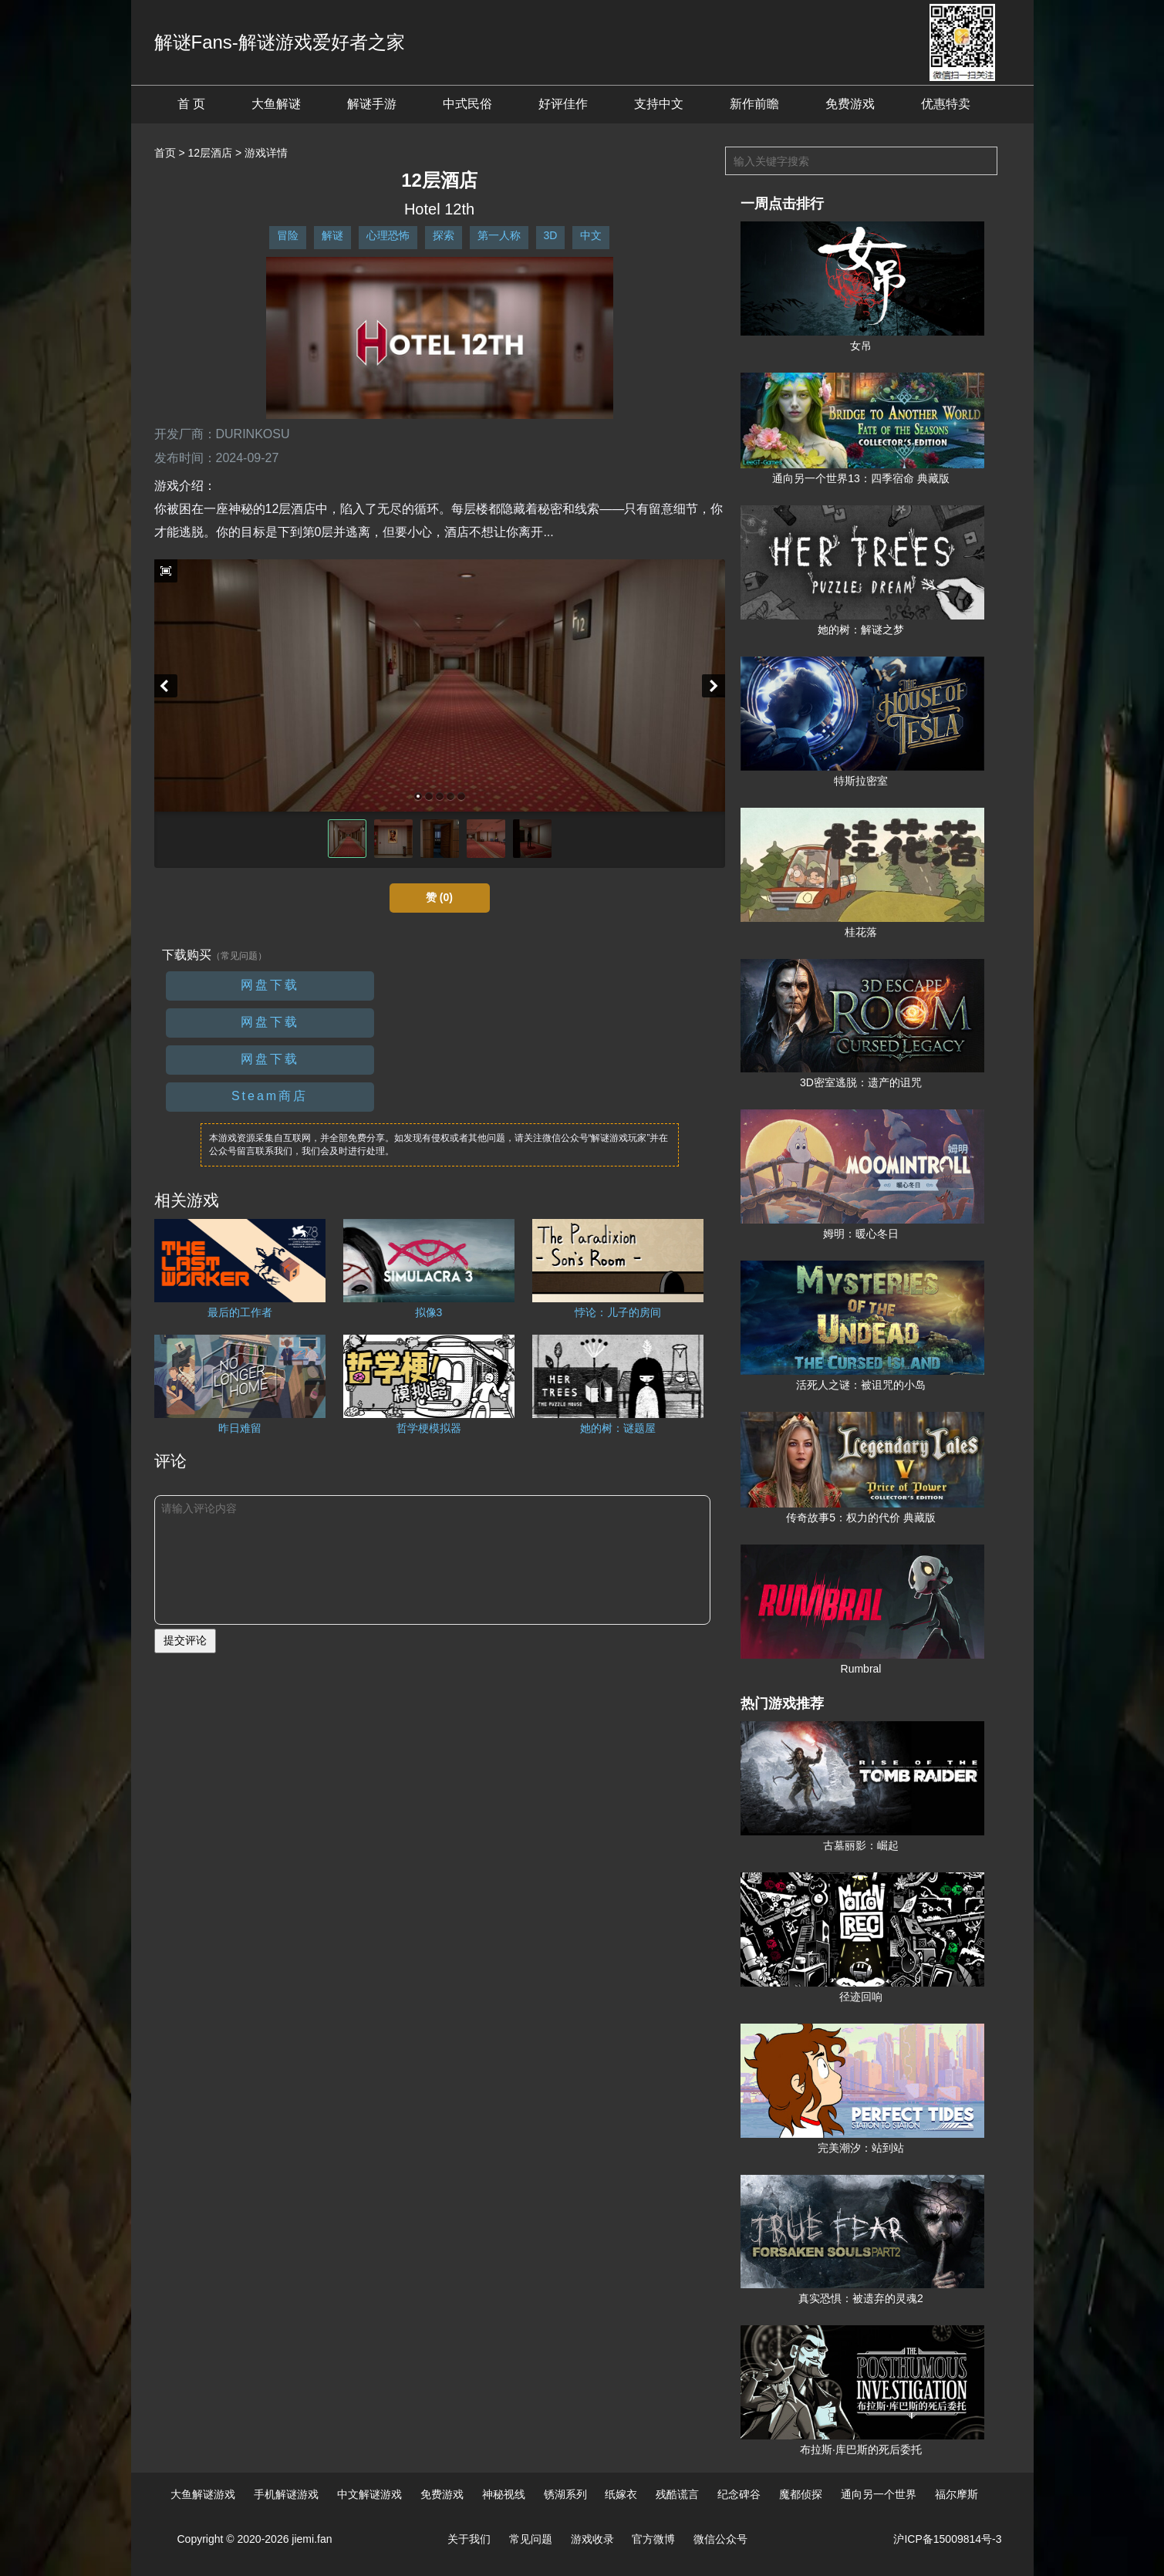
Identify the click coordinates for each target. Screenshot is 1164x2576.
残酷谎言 (677, 2494)
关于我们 (469, 2539)
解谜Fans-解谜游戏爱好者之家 (279, 42)
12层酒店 (209, 153)
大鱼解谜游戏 (202, 2494)
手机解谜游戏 (286, 2494)
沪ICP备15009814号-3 (947, 2539)
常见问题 (530, 2539)
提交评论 (185, 1640)
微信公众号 (720, 2539)
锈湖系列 (565, 2494)
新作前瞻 (754, 103)
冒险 (288, 235)
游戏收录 (592, 2539)
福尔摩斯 (956, 2494)
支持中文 (658, 103)
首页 (165, 153)
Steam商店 (269, 1095)
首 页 (191, 103)
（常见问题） (239, 955)
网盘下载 (270, 984)
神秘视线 (503, 2494)
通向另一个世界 (878, 2494)
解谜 (332, 235)
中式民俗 (467, 103)
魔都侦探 (800, 2494)
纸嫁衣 (621, 2494)
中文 (591, 235)
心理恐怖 (388, 235)
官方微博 (653, 2539)
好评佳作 (563, 103)
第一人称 (499, 235)
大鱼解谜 (276, 103)
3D (551, 235)
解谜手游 (371, 103)
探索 (443, 235)
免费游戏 (850, 103)
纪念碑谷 (739, 2494)
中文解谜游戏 (369, 2494)
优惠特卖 (945, 103)
